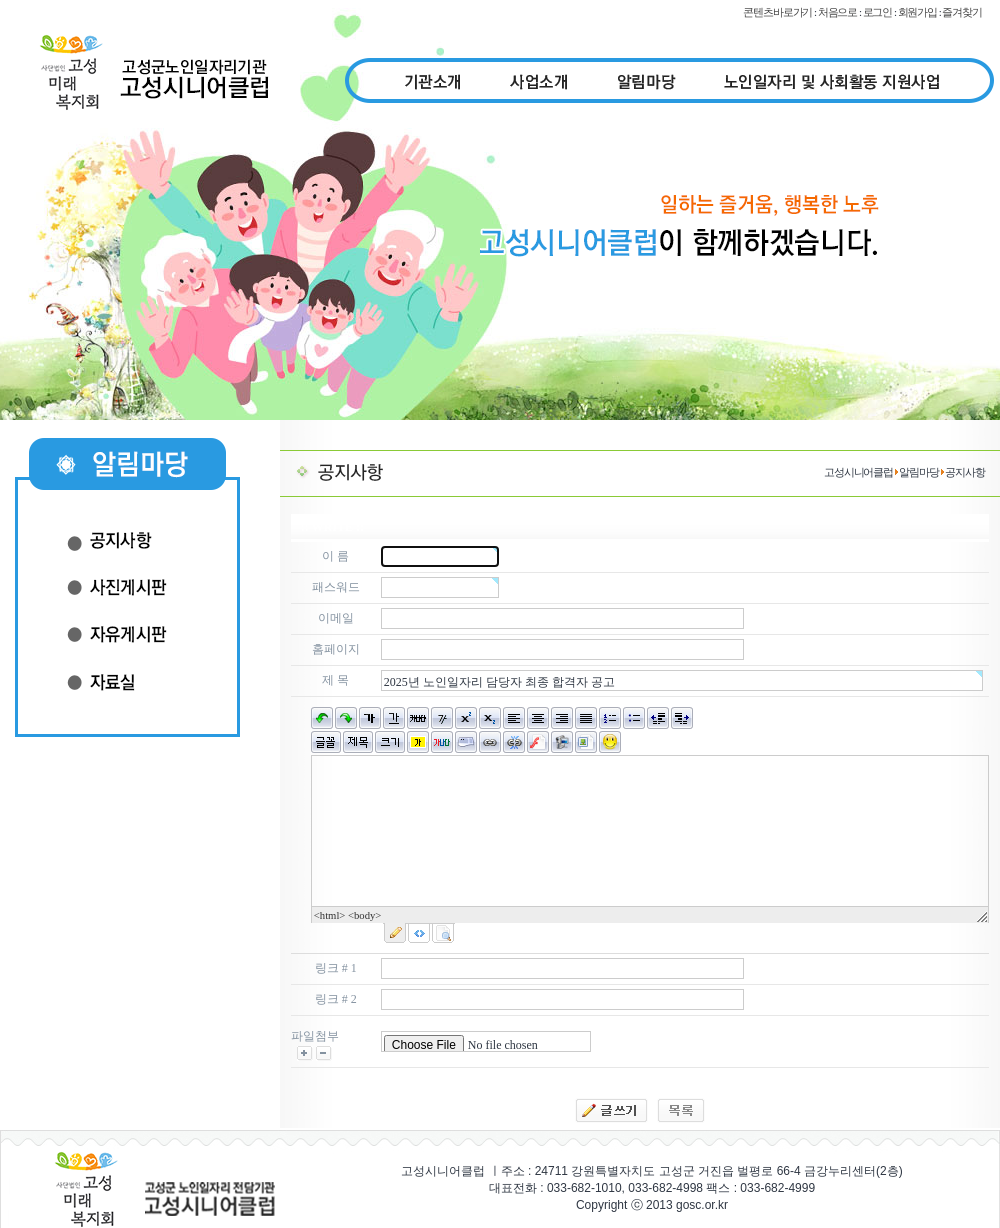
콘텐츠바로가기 (777, 12)
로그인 (878, 12)
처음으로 (838, 12)
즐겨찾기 (962, 12)
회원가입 (918, 12)
